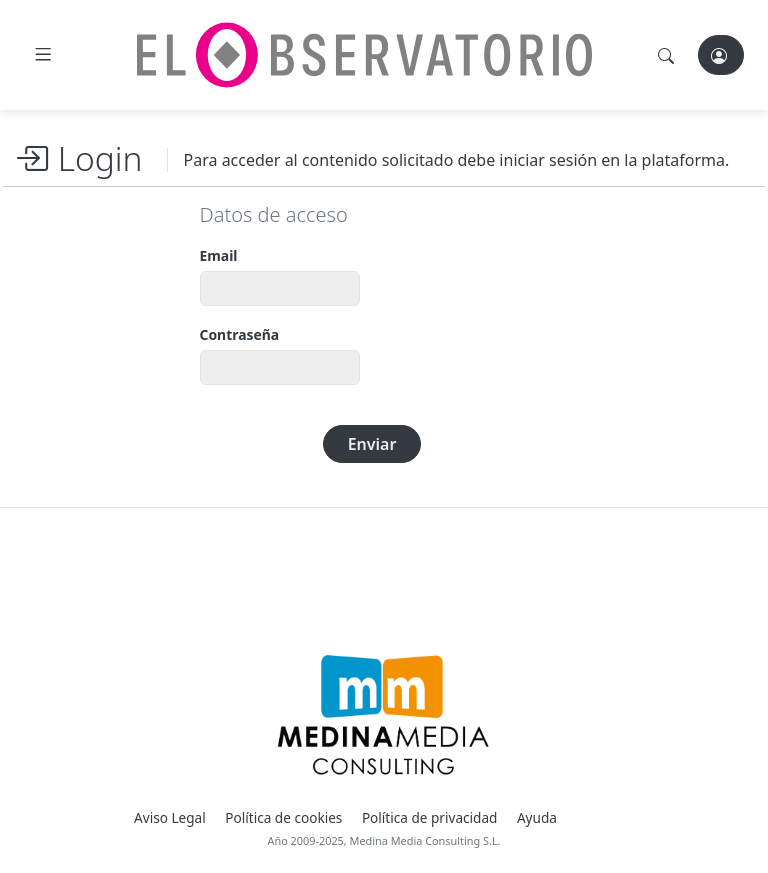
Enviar (372, 444)
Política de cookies (283, 817)
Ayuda (537, 817)
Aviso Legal (170, 817)
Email (219, 255)
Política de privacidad (430, 817)
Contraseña (240, 334)
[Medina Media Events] (383, 715)
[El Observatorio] (364, 55)
